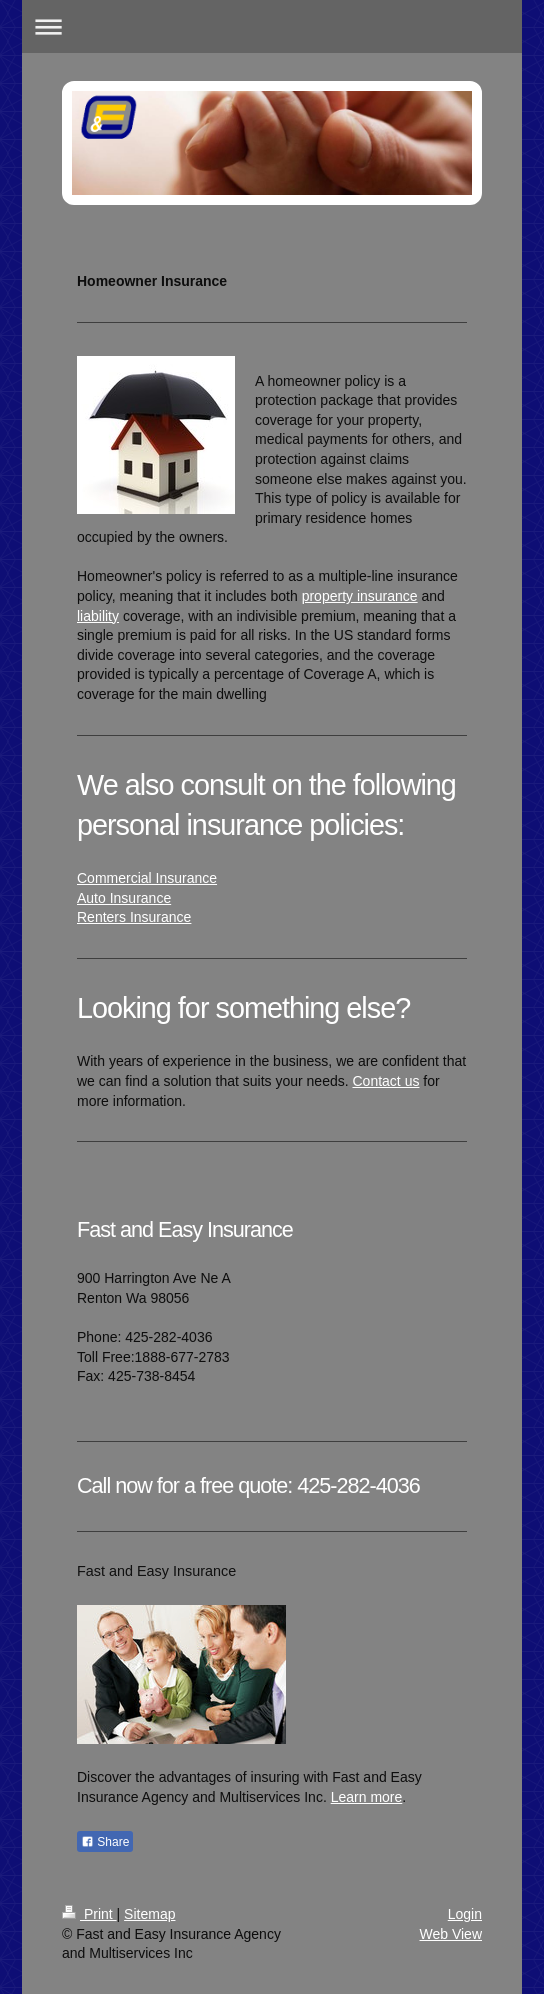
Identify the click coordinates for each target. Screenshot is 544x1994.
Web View (450, 1934)
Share (105, 1842)
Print (89, 1914)
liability (98, 616)
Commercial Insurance (147, 878)
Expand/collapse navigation (272, 26)
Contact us (386, 1081)
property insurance (360, 596)
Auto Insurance (124, 898)
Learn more (367, 1797)
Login (465, 1914)
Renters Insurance (134, 917)
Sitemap (149, 1914)
